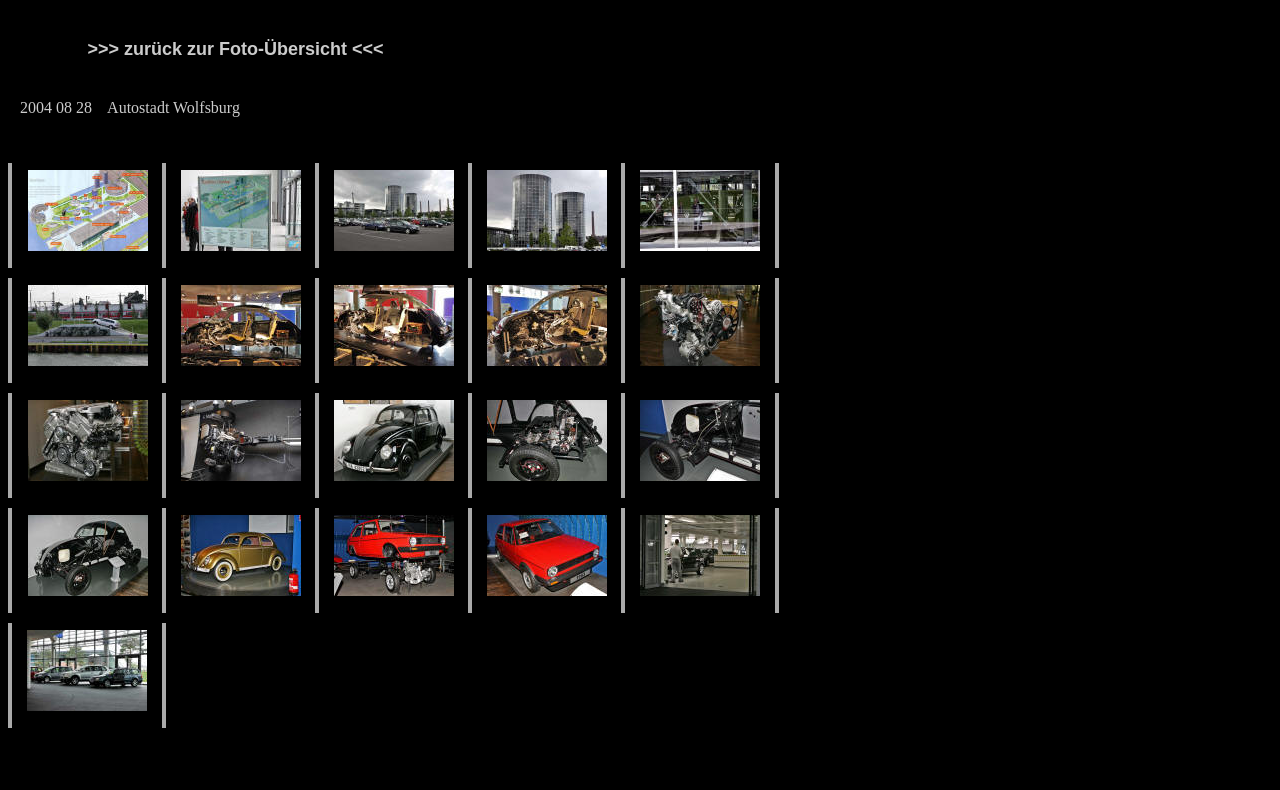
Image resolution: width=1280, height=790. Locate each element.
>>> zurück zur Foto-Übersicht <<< (251, 49)
